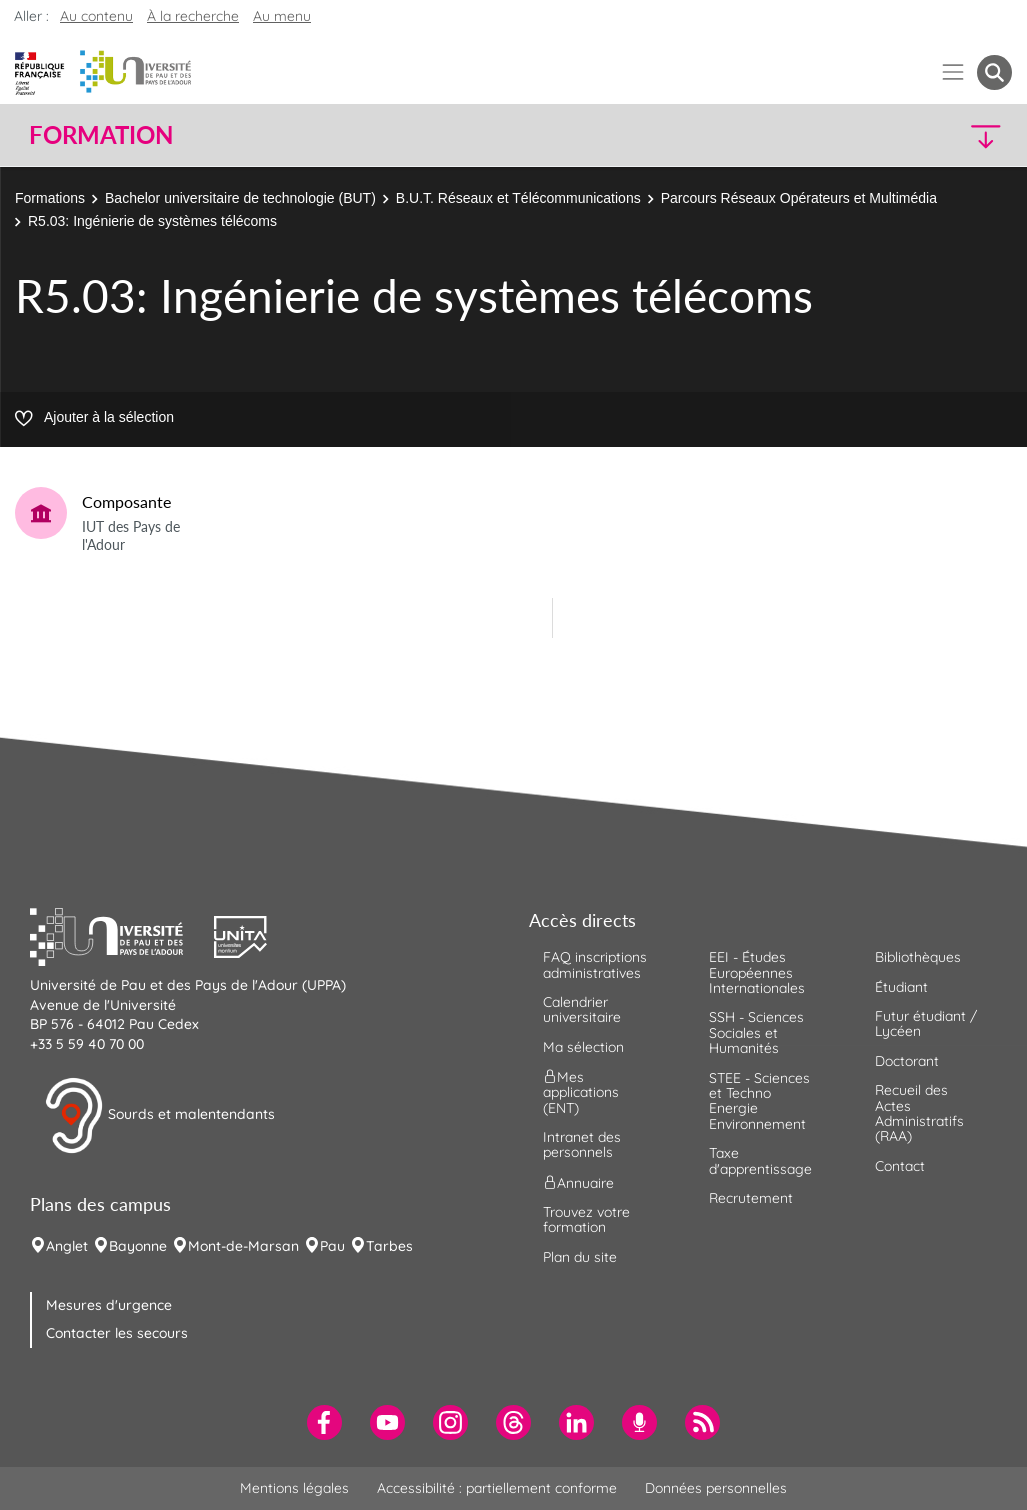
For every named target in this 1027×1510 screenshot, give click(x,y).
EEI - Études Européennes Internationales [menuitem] (757, 972)
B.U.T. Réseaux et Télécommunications (518, 198)
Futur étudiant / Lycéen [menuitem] (926, 1023)
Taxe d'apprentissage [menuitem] (760, 1160)
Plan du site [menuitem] (580, 1257)
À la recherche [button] (193, 16)
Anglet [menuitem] (67, 1246)
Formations (50, 198)
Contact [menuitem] (900, 1166)
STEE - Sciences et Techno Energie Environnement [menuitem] (759, 1101)
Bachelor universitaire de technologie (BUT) (240, 198)
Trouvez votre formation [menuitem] (586, 1219)
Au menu (282, 16)
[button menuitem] (994, 72)
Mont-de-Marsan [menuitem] (243, 1246)
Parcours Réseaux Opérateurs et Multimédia (799, 198)
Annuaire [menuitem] (578, 1182)
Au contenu (96, 16)
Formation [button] (101, 135)
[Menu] (953, 72)
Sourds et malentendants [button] (159, 1116)
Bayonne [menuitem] (138, 1246)
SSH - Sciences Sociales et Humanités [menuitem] (756, 1032)
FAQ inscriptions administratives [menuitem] (595, 964)
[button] (892, 135)
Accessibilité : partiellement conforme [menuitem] (497, 1488)
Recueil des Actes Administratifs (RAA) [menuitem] (919, 1113)
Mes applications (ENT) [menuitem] (581, 1092)
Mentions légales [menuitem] (294, 1488)
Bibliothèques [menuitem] (918, 957)
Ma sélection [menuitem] (583, 1047)
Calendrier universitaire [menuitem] (582, 1009)
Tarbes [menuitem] (389, 1246)
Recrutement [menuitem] (751, 1198)
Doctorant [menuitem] (907, 1061)
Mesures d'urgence (109, 1305)
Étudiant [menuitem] (901, 987)
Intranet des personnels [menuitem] (582, 1144)
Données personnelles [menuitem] (716, 1488)
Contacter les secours (117, 1333)
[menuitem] (324, 1422)
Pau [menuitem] (332, 1246)
